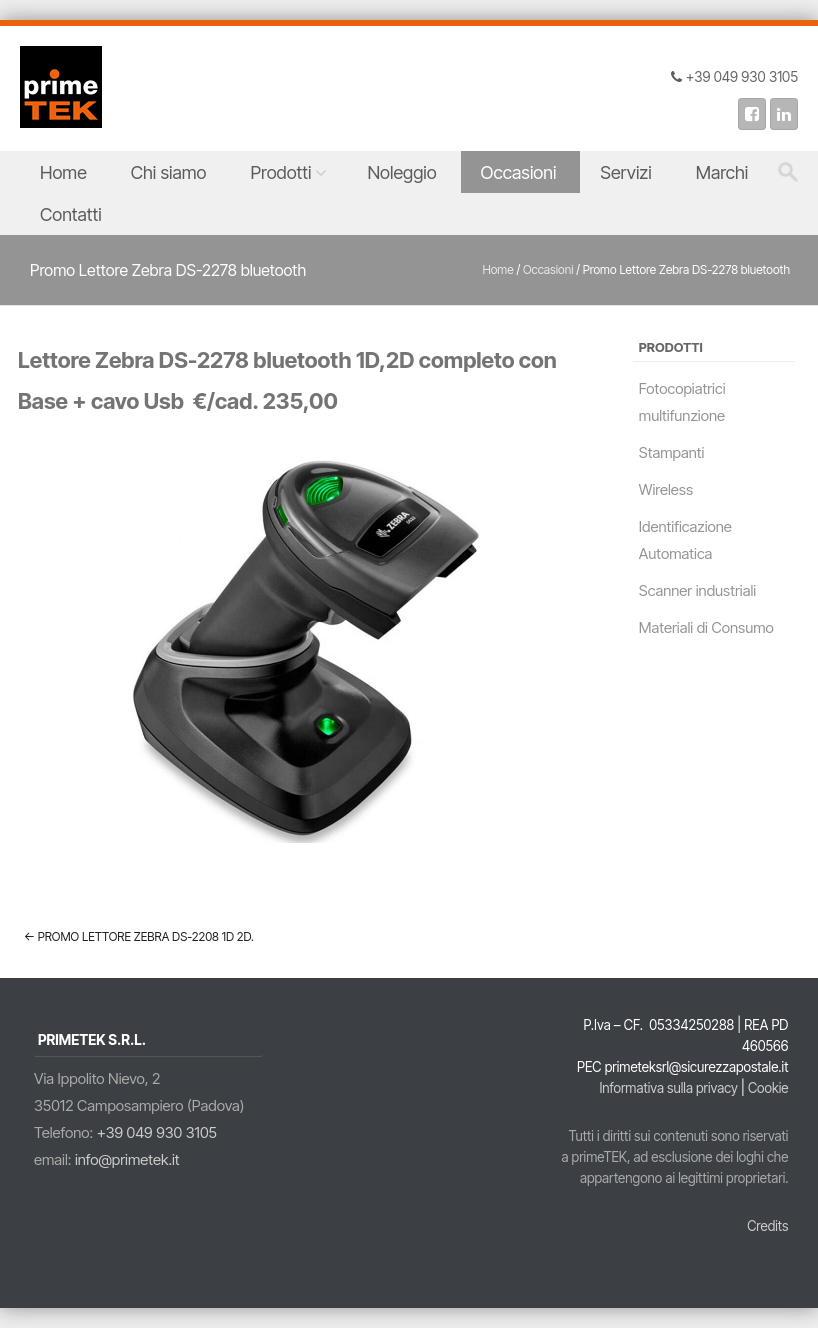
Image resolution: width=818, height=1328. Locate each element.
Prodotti (281, 172)
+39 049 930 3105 (157, 1132)
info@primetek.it (127, 1159)
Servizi (625, 172)
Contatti (71, 214)
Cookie (768, 1088)
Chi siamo (169, 172)
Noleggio (401, 172)
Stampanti (672, 452)
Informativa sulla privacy (668, 1088)
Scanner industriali (697, 590)
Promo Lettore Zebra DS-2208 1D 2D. (139, 936)
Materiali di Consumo (706, 627)
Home (63, 172)
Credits (767, 1226)
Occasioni (519, 172)
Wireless (666, 489)
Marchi (722, 172)
